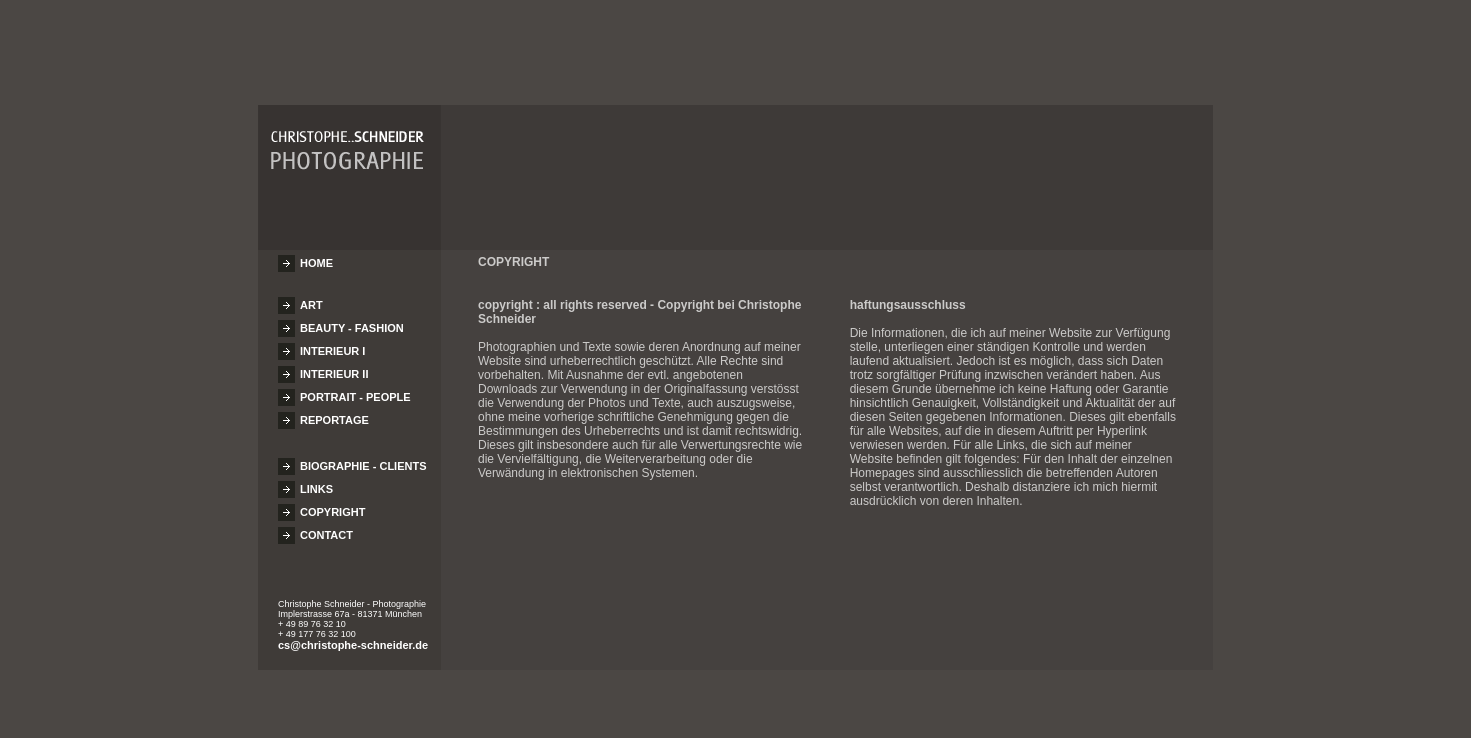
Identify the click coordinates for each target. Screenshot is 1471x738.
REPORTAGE (334, 411)
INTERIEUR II (334, 365)
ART (311, 296)
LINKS (316, 480)
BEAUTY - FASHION (352, 319)
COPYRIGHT (332, 503)
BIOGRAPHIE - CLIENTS (363, 457)
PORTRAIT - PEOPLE (355, 388)
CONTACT (326, 526)
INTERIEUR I (332, 342)
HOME (316, 254)
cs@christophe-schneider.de (353, 636)
